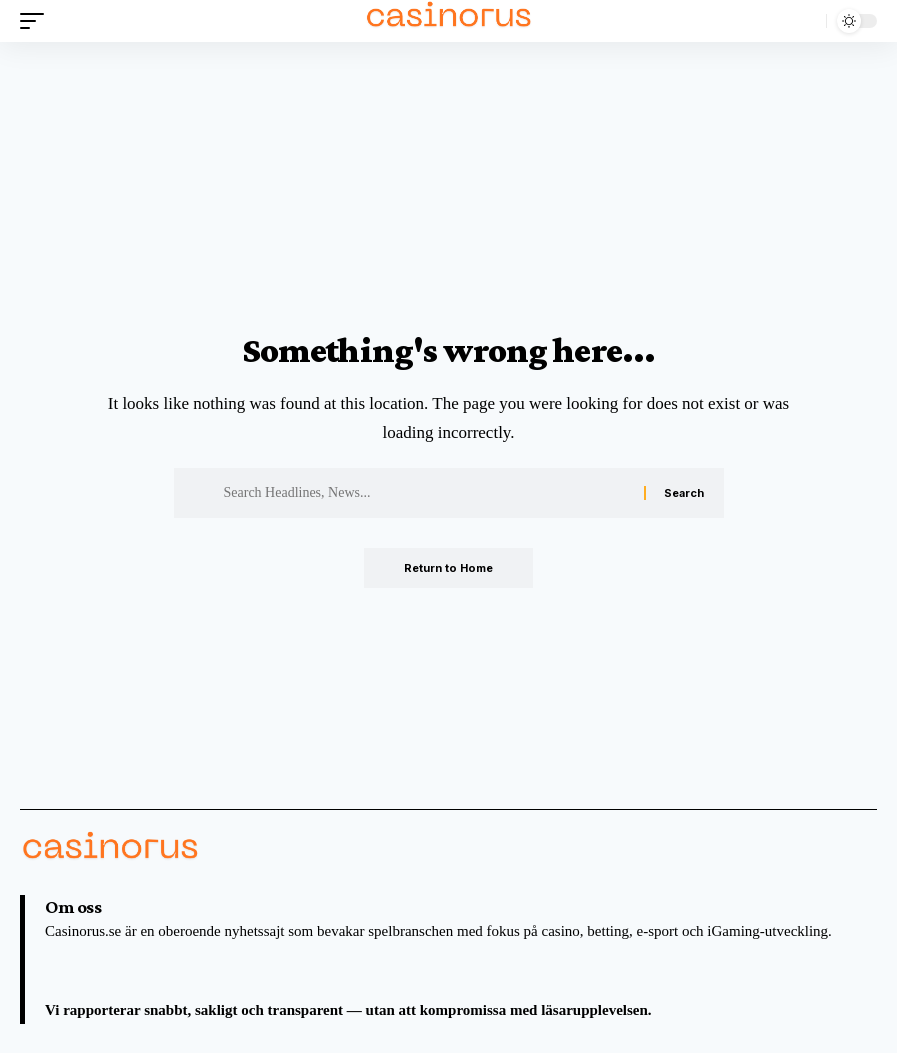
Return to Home (448, 568)
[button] (37, 21)
